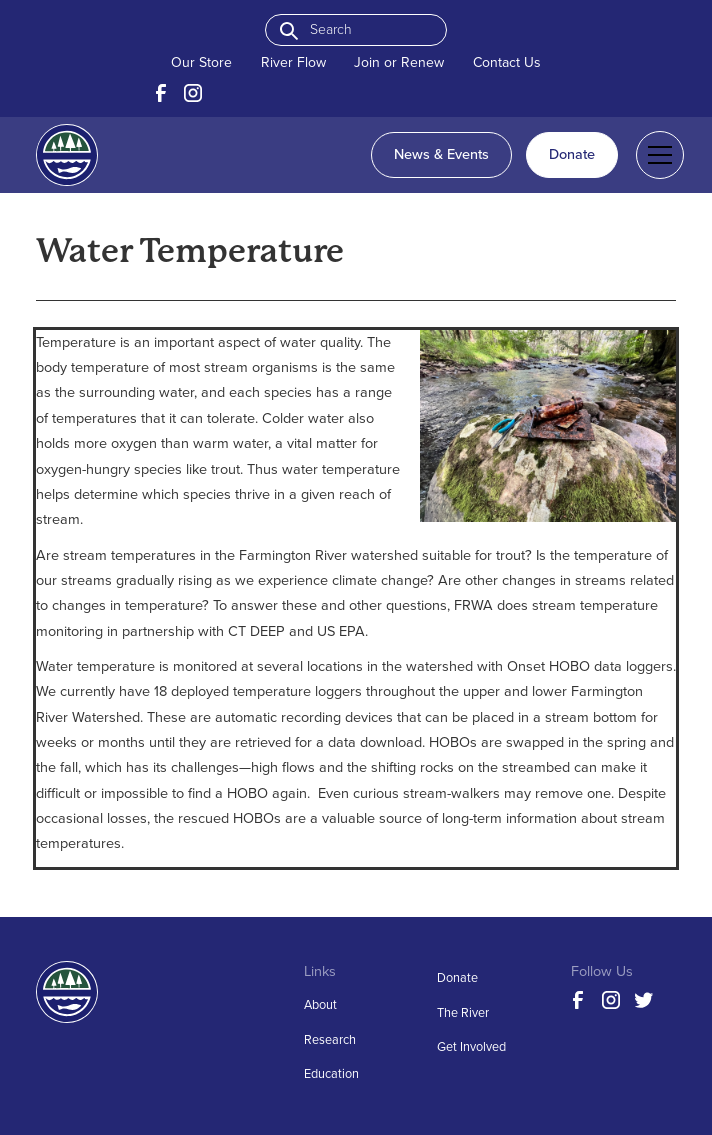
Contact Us (507, 62)
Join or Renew (399, 62)
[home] (67, 155)
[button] (656, 155)
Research (330, 1039)
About (320, 1004)
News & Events (441, 154)
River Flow (293, 62)
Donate (572, 154)
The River (463, 1012)
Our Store (201, 62)
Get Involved (471, 1046)
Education (331, 1073)
